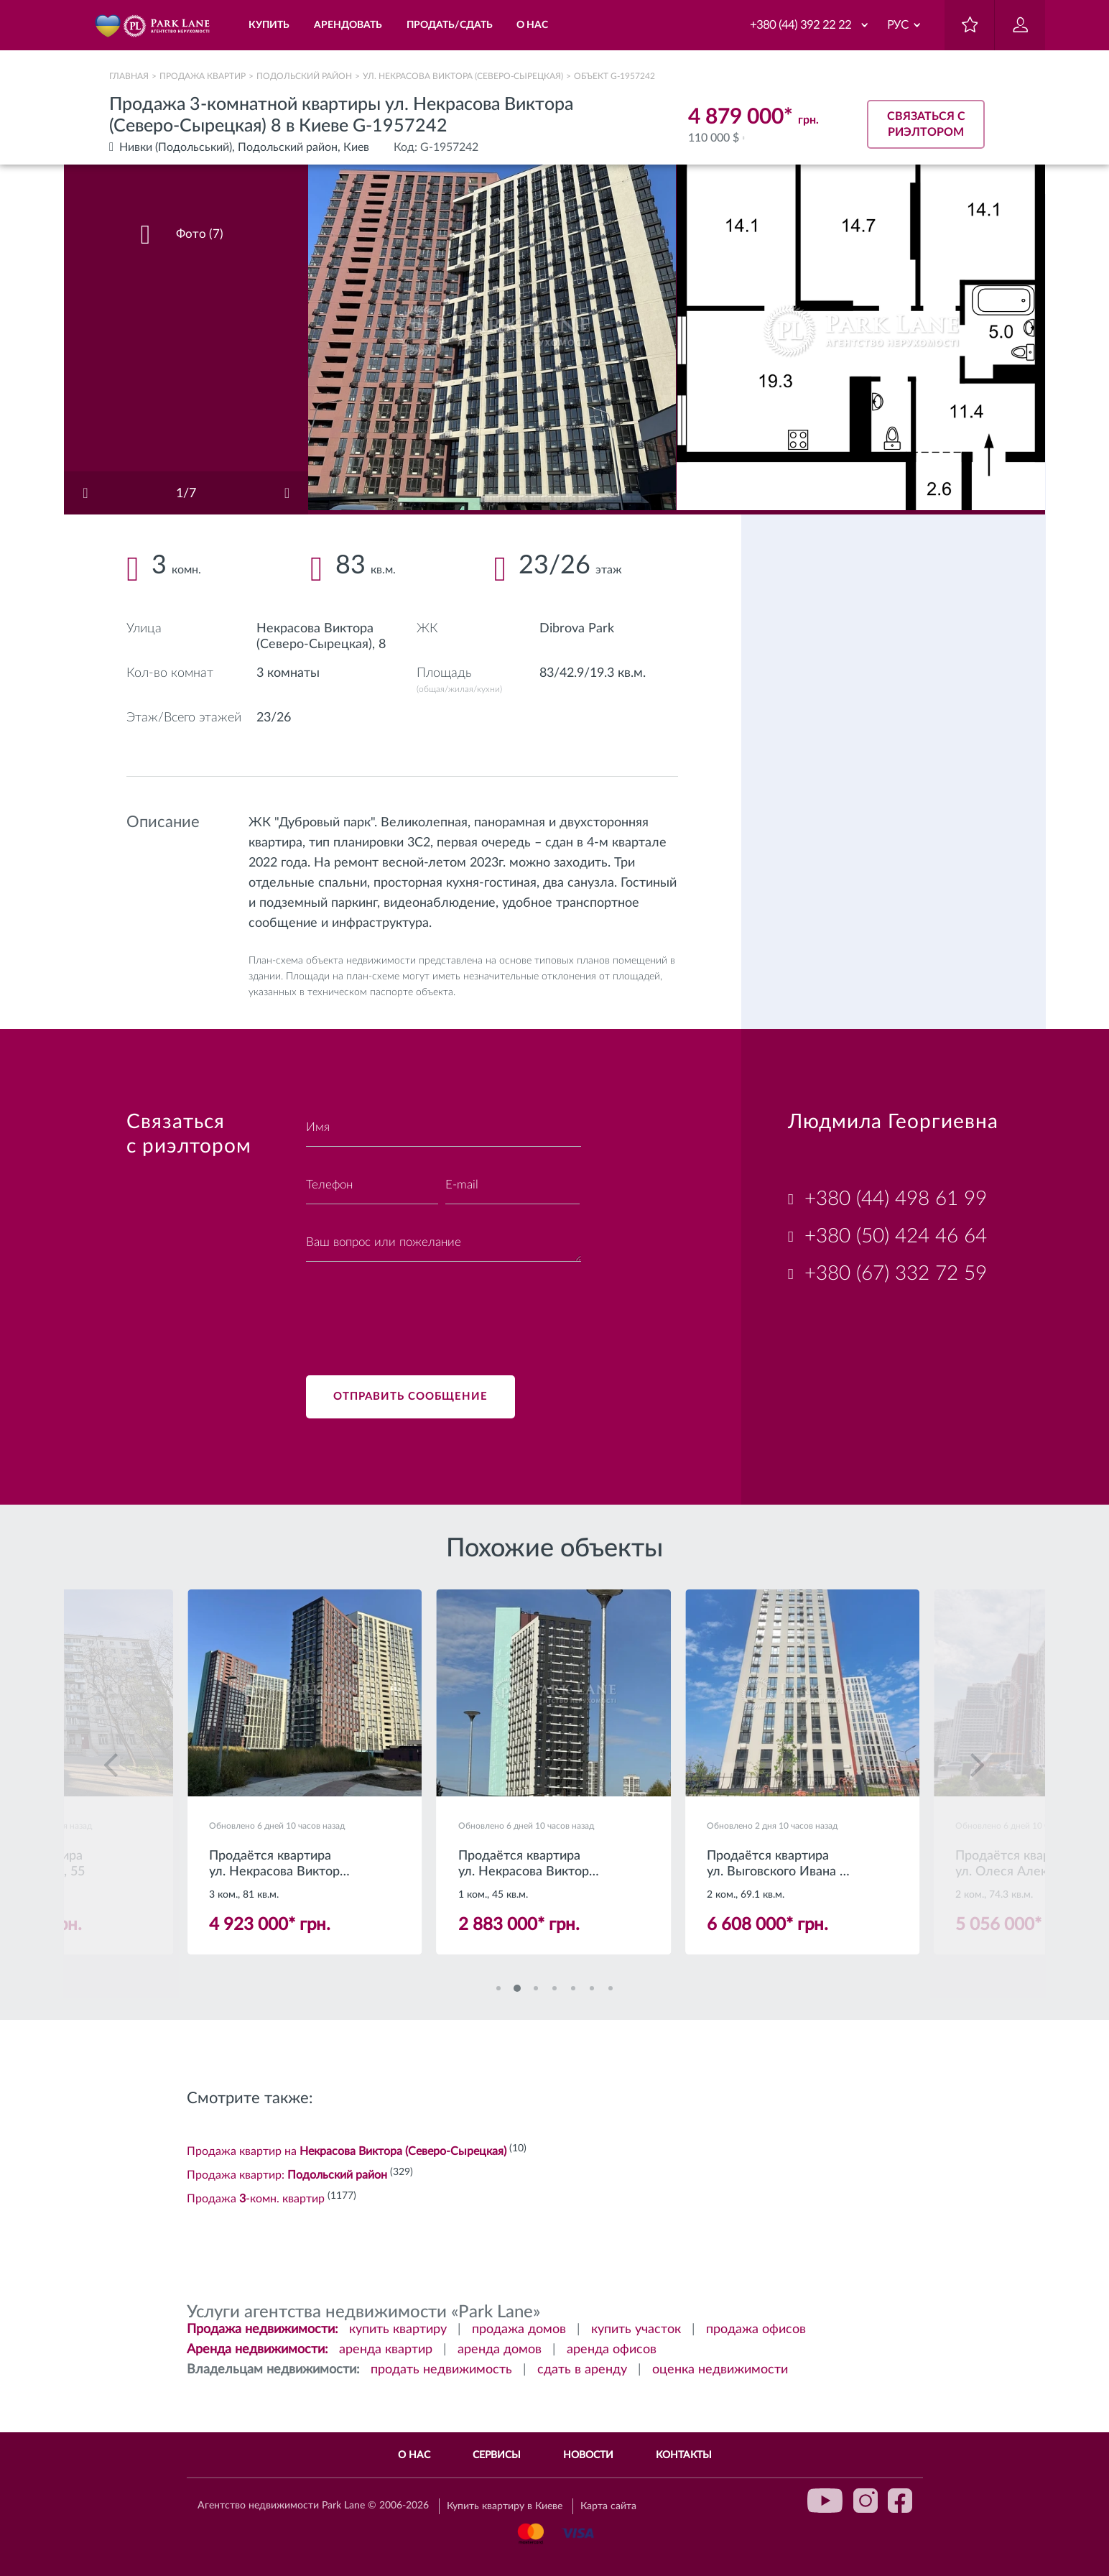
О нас (414, 2455)
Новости (588, 2455)
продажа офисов (756, 2329)
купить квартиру (398, 2329)
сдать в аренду (582, 2369)
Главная (129, 76)
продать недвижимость (441, 2369)
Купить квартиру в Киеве (504, 2506)
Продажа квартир (202, 76)
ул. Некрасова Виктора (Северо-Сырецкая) (463, 76)
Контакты (684, 2455)
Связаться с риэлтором (926, 124)
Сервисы (497, 2455)
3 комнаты (288, 673)
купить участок (636, 2329)
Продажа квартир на (346, 2151)
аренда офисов (611, 2349)
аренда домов (500, 2349)
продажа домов (519, 2329)
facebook (900, 2500)
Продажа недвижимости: (262, 2329)
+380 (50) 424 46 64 (895, 1236)
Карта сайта (608, 2506)
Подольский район (304, 76)
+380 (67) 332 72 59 (895, 1273)
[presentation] (415, 1310)
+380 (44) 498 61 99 (895, 1198)
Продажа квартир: (287, 2175)
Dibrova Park (576, 628)
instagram (865, 2500)
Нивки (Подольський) (175, 147)
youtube (825, 2500)
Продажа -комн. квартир (256, 2199)
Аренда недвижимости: (257, 2349)
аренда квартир (385, 2349)
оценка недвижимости (720, 2369)
